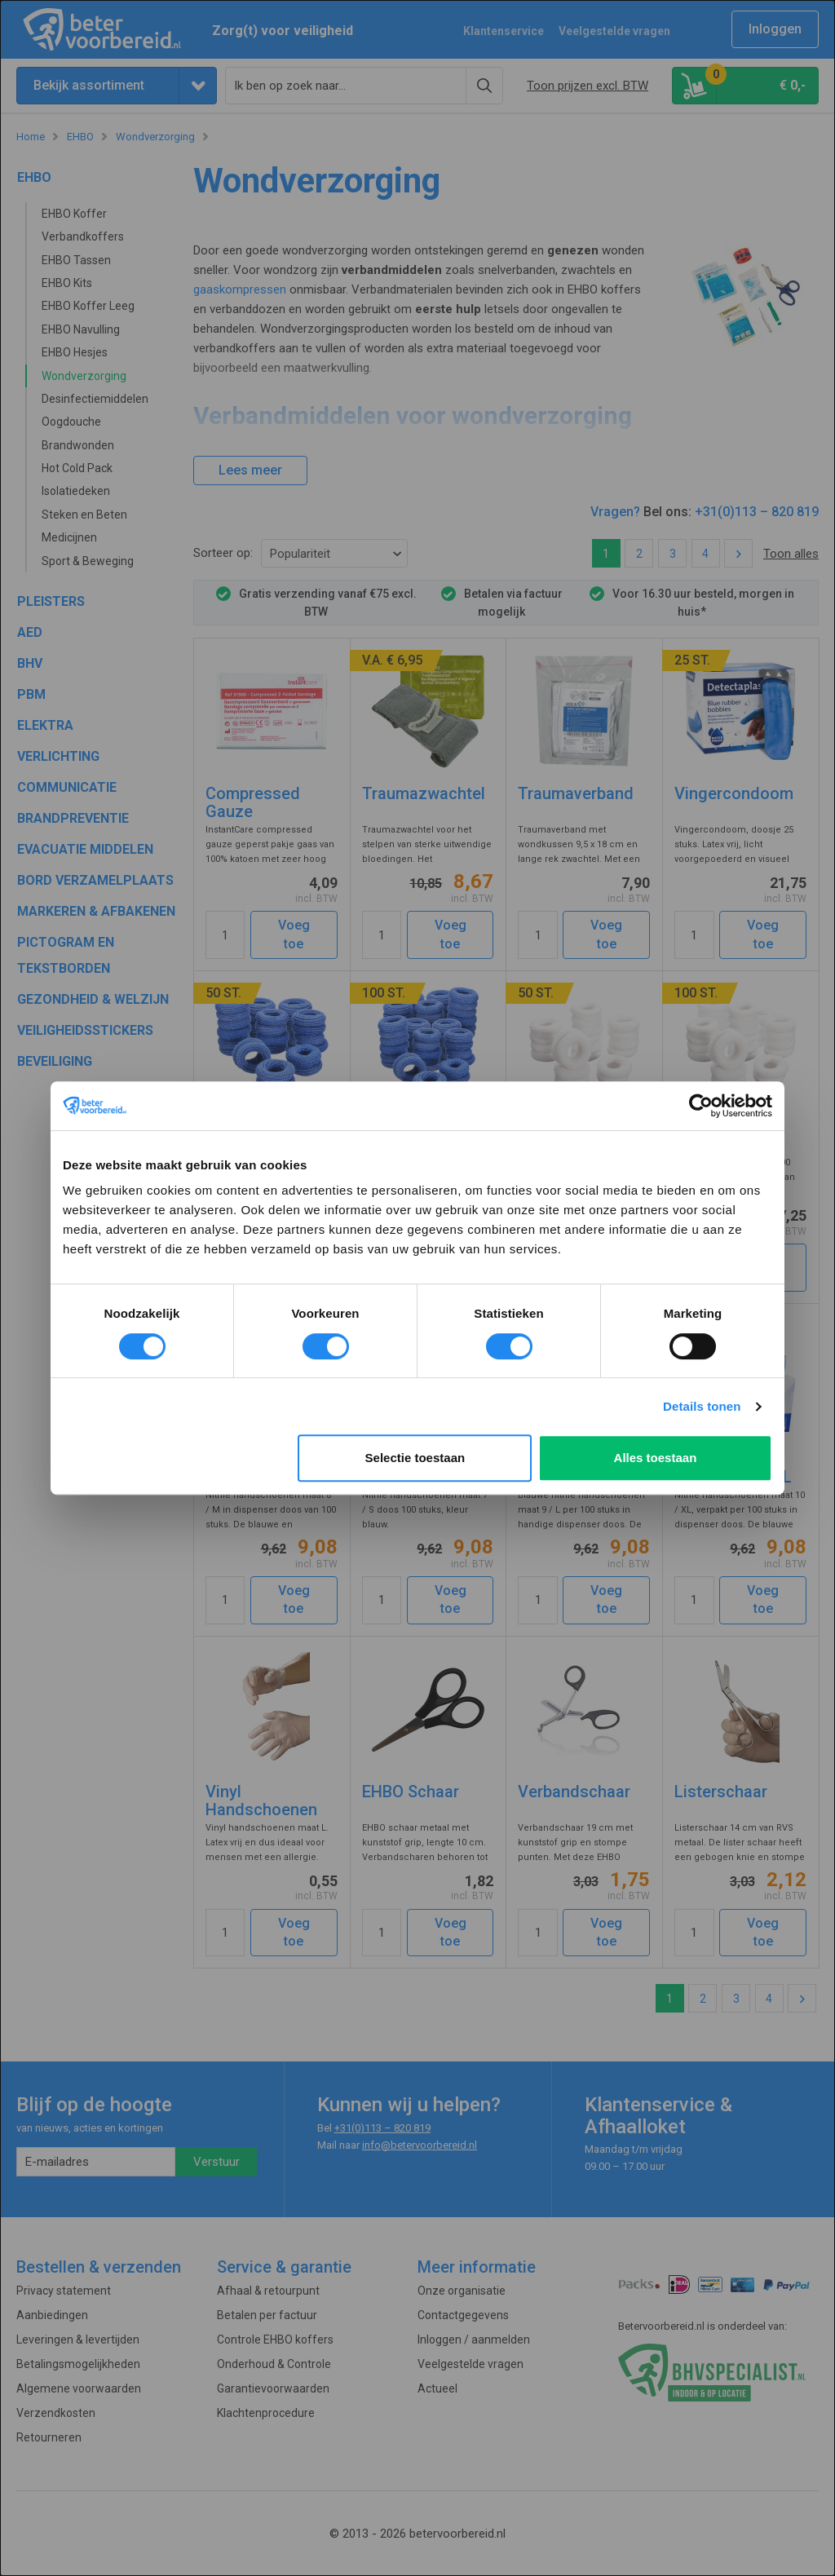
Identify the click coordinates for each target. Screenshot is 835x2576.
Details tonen (701, 1406)
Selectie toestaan (415, 1458)
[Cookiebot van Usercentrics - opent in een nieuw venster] (701, 1106)
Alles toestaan (655, 1458)
